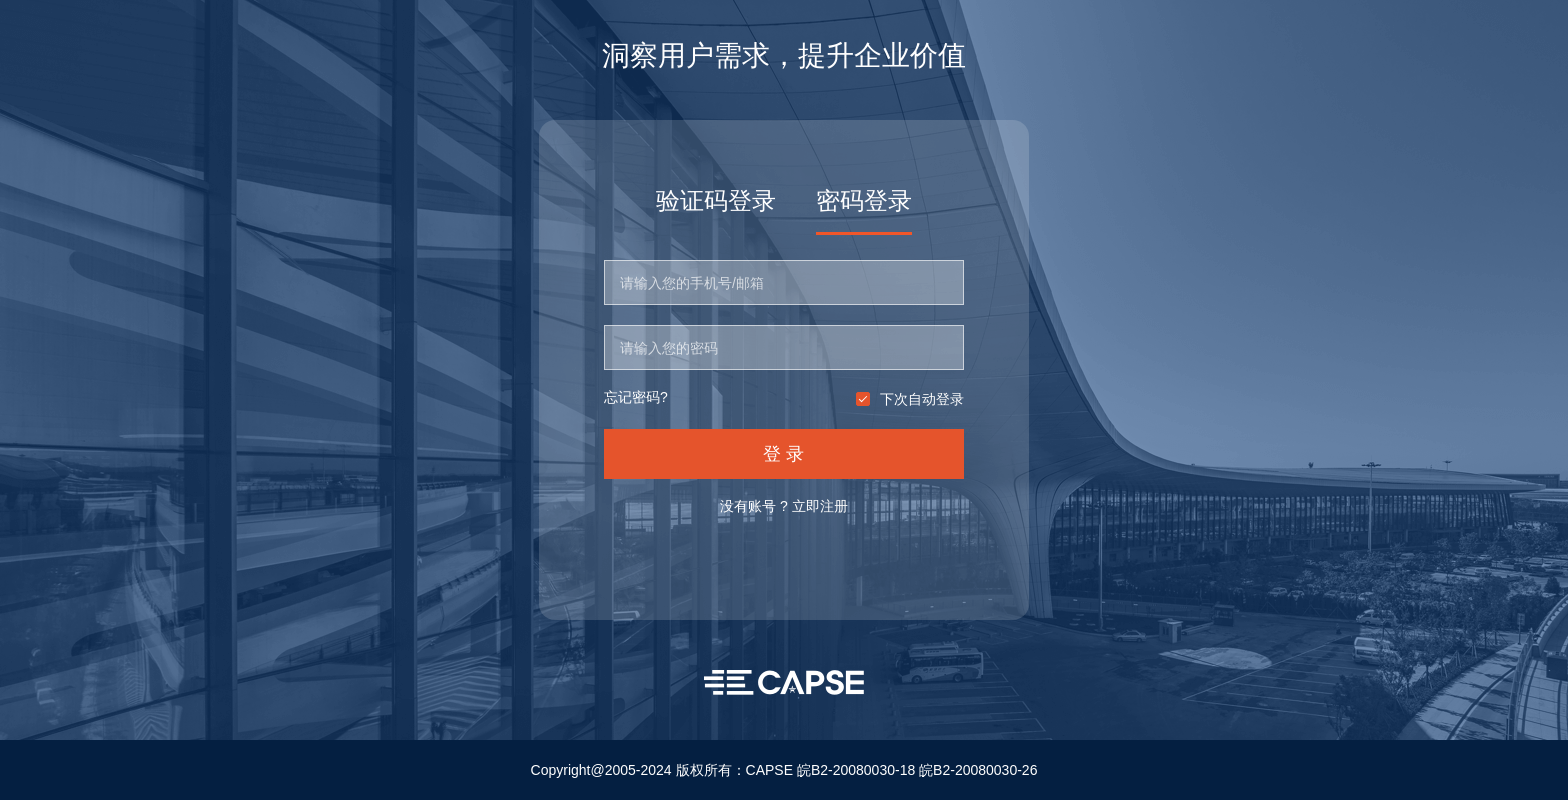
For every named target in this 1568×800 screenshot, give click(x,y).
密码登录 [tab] (864, 200)
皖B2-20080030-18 (856, 770)
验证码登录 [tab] (716, 200)
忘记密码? (636, 397)
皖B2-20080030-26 (978, 770)
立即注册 (820, 506)
